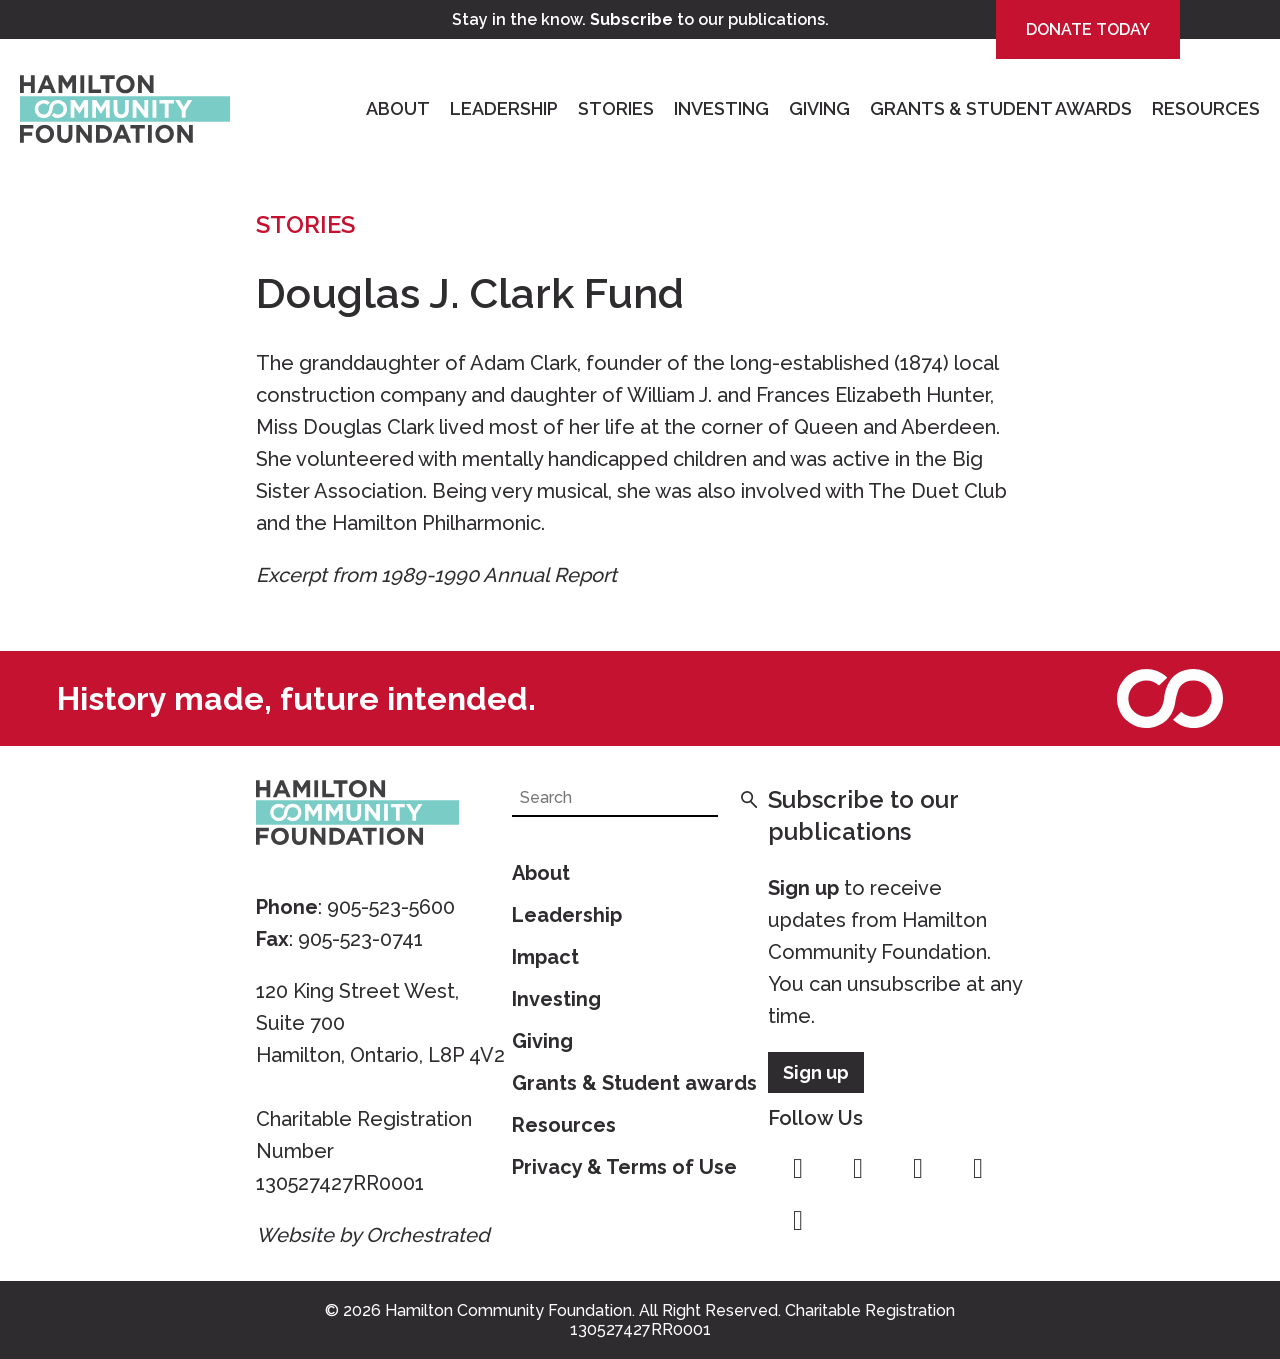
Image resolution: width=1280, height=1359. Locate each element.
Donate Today (1088, 29)
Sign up (803, 888)
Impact (545, 957)
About (398, 108)
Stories (616, 108)
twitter (918, 1169)
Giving (819, 108)
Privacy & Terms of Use (624, 1167)
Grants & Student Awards (1001, 108)
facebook (798, 1169)
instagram (858, 1169)
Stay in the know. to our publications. (640, 19)
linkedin (798, 1221)
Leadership (504, 108)
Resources (1206, 108)
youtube (978, 1169)
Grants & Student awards (634, 1083)
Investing (721, 108)
